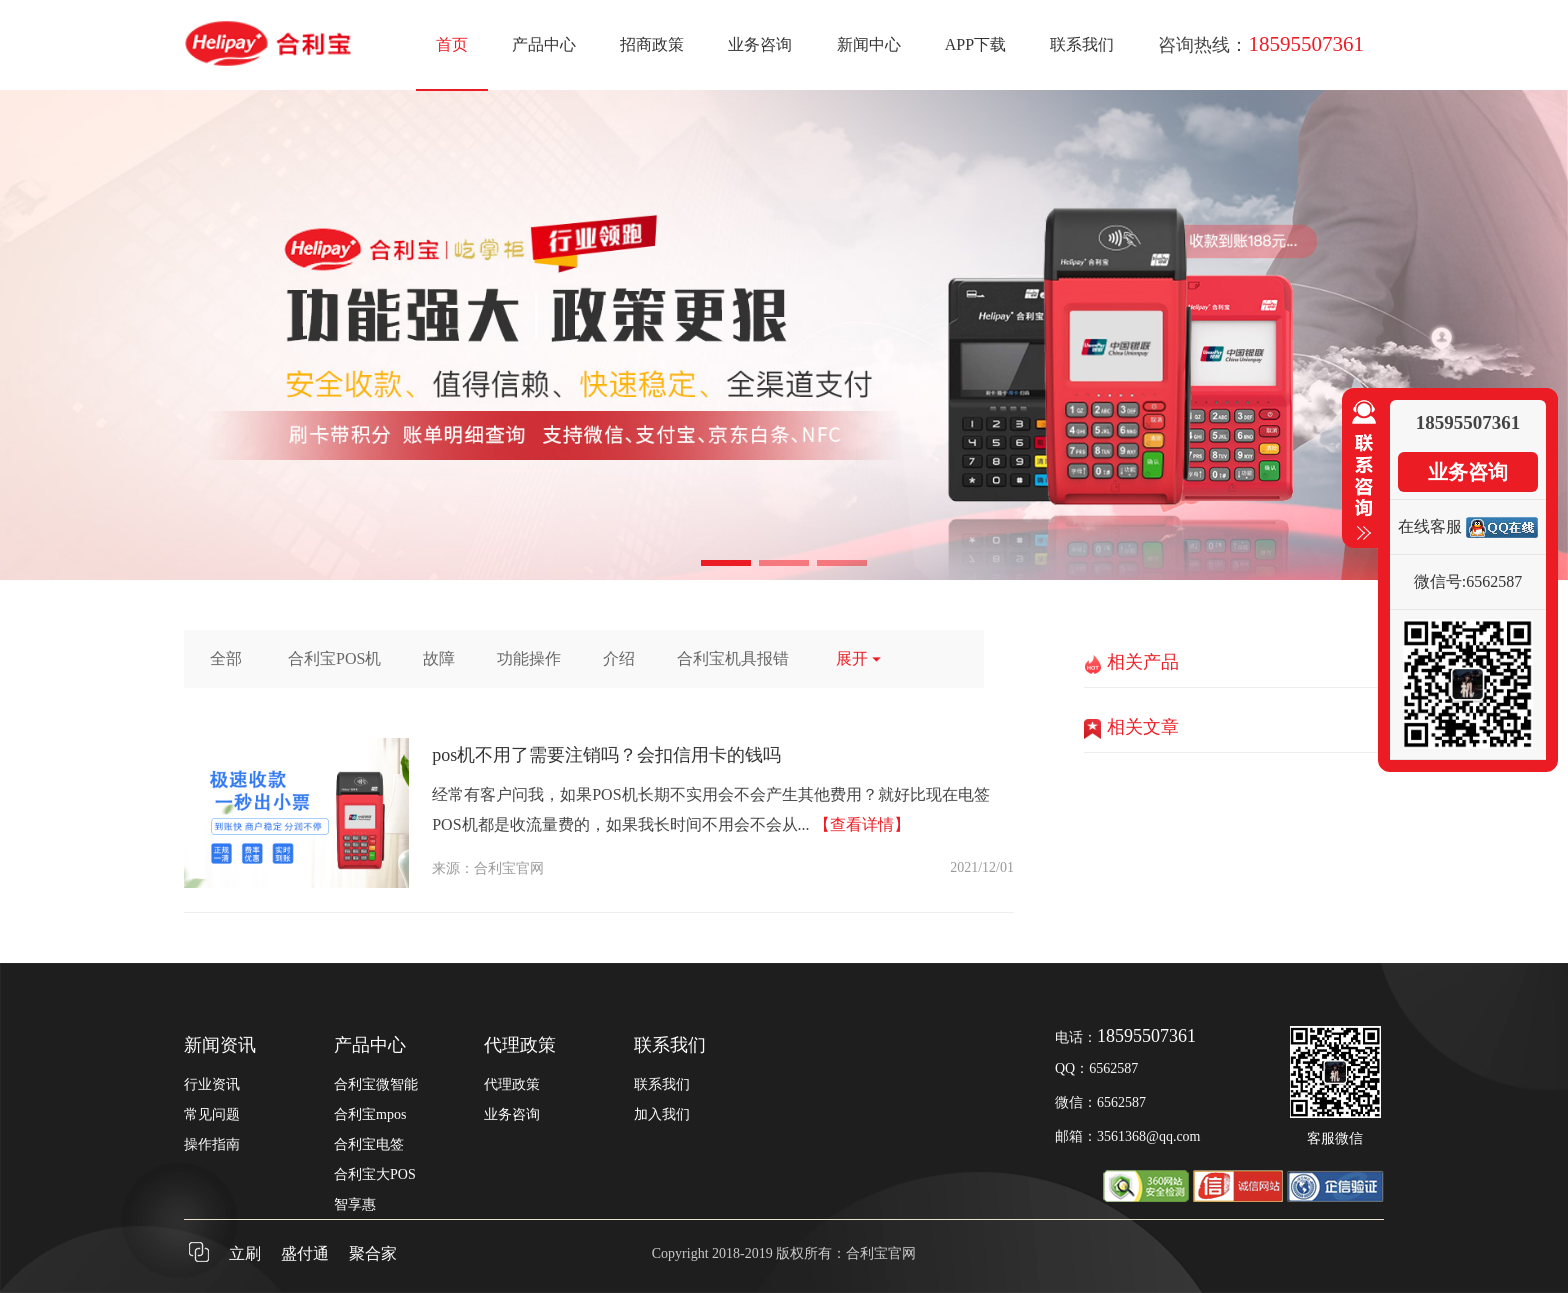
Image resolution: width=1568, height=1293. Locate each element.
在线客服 (1430, 526)
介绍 (619, 658)
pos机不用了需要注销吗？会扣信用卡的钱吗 (606, 755)
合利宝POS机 (334, 658)
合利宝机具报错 (733, 658)
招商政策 (652, 44)
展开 (859, 658)
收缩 (1360, 471)
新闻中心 (869, 44)
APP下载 (975, 44)
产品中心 (544, 44)
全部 (226, 658)
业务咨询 (760, 44)
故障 (439, 658)
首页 (452, 44)
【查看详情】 (862, 824)
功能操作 (529, 658)
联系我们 (1082, 44)
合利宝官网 (509, 868)
